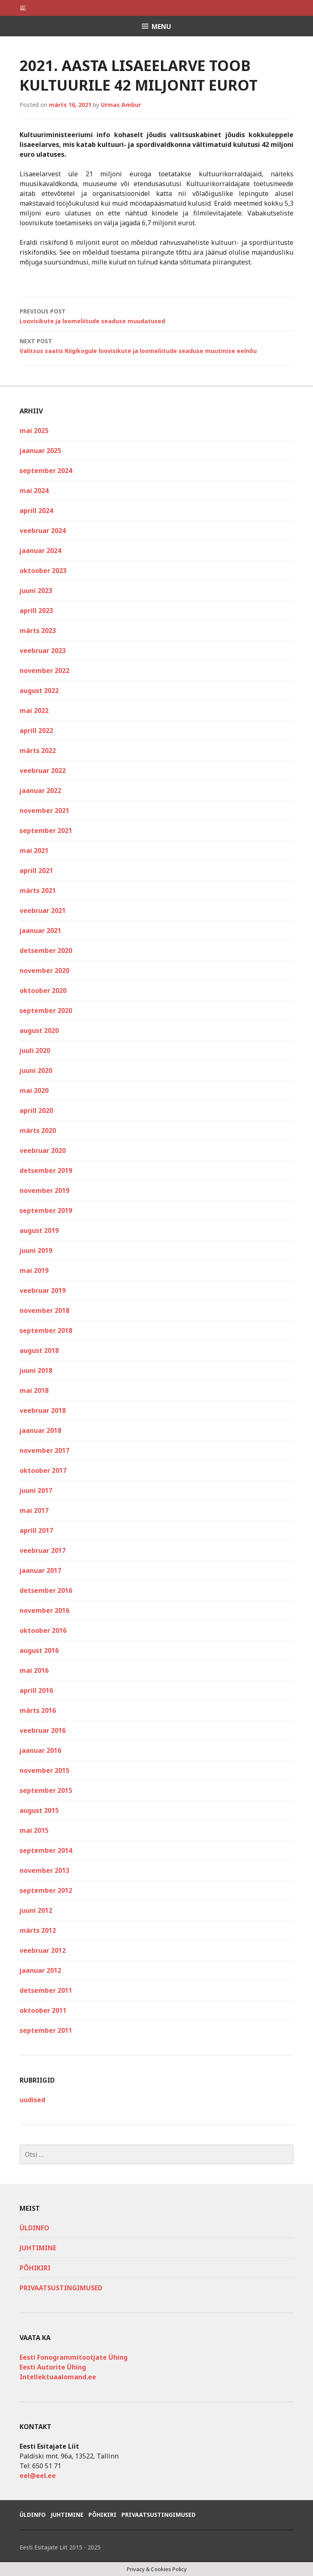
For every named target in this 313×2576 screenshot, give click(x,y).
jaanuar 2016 (40, 1750)
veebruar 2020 (43, 1150)
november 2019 (44, 1190)
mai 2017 (34, 1510)
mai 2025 (34, 430)
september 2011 (46, 2030)
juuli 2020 (35, 1050)
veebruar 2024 (43, 530)
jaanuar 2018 (40, 1430)
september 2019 (46, 1210)
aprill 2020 (36, 1110)
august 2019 (39, 1230)
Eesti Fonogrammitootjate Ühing (74, 2357)
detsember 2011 (46, 1990)
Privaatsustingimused (61, 2287)
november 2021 (44, 810)
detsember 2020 (46, 950)
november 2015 (44, 1770)
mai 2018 (34, 1390)
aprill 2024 (36, 510)
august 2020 (39, 1030)
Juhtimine (38, 2247)
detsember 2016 (46, 1590)
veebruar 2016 (43, 1730)
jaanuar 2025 (40, 450)
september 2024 (46, 470)
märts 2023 (38, 630)
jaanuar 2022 (40, 790)
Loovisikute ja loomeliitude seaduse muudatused (156, 315)
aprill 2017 (36, 1530)
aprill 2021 (36, 870)
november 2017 (44, 1450)
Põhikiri (35, 2267)
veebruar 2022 (43, 770)
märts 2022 (38, 750)
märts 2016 (38, 1710)
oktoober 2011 (43, 2010)
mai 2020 (34, 1090)
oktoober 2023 (43, 570)
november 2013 (44, 1870)
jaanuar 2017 (40, 1570)
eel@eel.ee (38, 2475)
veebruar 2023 (43, 650)
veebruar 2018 (43, 1410)
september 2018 (46, 1330)
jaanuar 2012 (40, 1970)
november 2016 (44, 1610)
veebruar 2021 (43, 910)
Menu (161, 26)
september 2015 (46, 1790)
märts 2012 (38, 1930)
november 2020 (44, 970)
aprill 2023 (36, 610)
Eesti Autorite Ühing (53, 2367)
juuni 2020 (36, 1070)
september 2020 (46, 1010)
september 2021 (46, 830)
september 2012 (46, 1890)
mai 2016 (34, 1670)
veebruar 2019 (43, 1290)
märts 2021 (38, 890)
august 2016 (39, 1650)
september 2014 (46, 1850)
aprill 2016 (36, 1690)
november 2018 (44, 1310)
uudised (32, 2099)
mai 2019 (34, 1270)
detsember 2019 (46, 1170)
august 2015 (39, 1810)
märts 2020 (38, 1130)
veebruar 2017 (43, 1550)
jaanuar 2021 (40, 930)
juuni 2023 (36, 590)
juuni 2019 (36, 1250)
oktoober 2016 (43, 1630)
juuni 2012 (36, 1910)
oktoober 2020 (43, 990)
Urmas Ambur (121, 105)
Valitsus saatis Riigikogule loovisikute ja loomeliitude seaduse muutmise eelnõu (156, 345)
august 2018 (39, 1350)
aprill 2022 (36, 730)
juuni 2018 (36, 1370)
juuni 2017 (36, 1490)
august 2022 (39, 690)
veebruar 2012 (43, 1950)
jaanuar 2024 (40, 550)
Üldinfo (34, 2227)
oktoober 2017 (43, 1470)
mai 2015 (34, 1830)
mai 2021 (34, 850)
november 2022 (44, 670)
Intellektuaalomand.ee (58, 2376)
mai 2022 (34, 710)
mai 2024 (34, 490)
